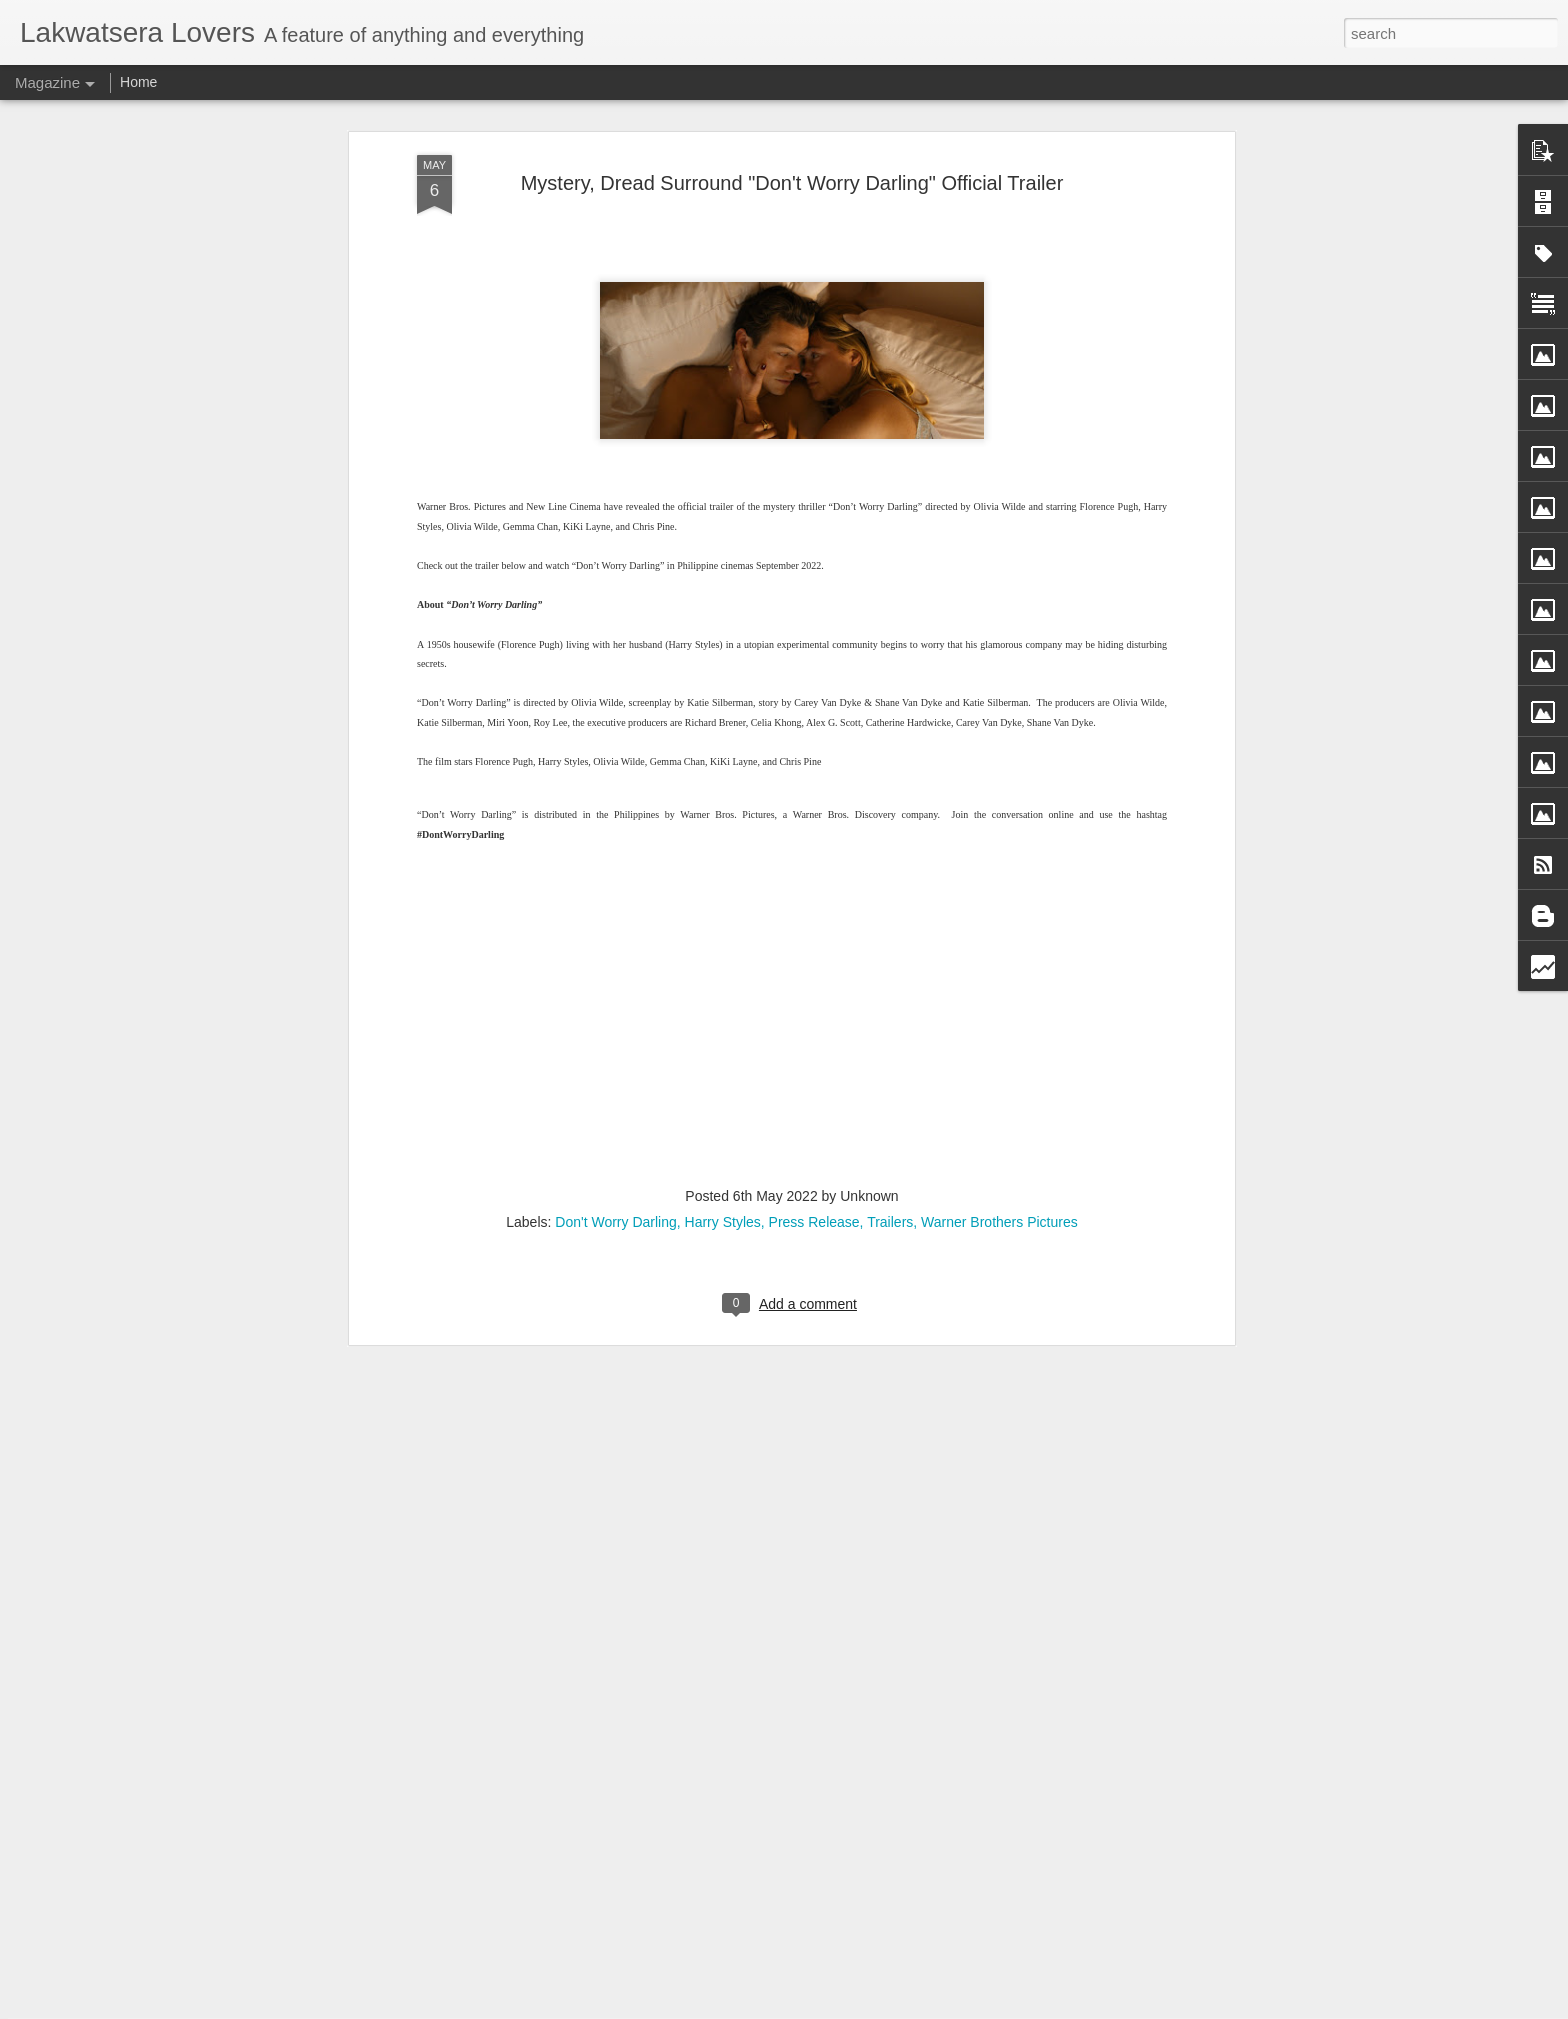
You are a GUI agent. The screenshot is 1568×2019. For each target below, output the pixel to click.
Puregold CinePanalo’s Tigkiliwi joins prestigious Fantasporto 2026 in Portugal (753, 1778)
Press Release (814, 895)
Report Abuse (932, 2008)
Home (138, 82)
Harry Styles (723, 895)
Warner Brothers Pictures (999, 895)
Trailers (890, 895)
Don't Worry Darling (615, 895)
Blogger (874, 2008)
